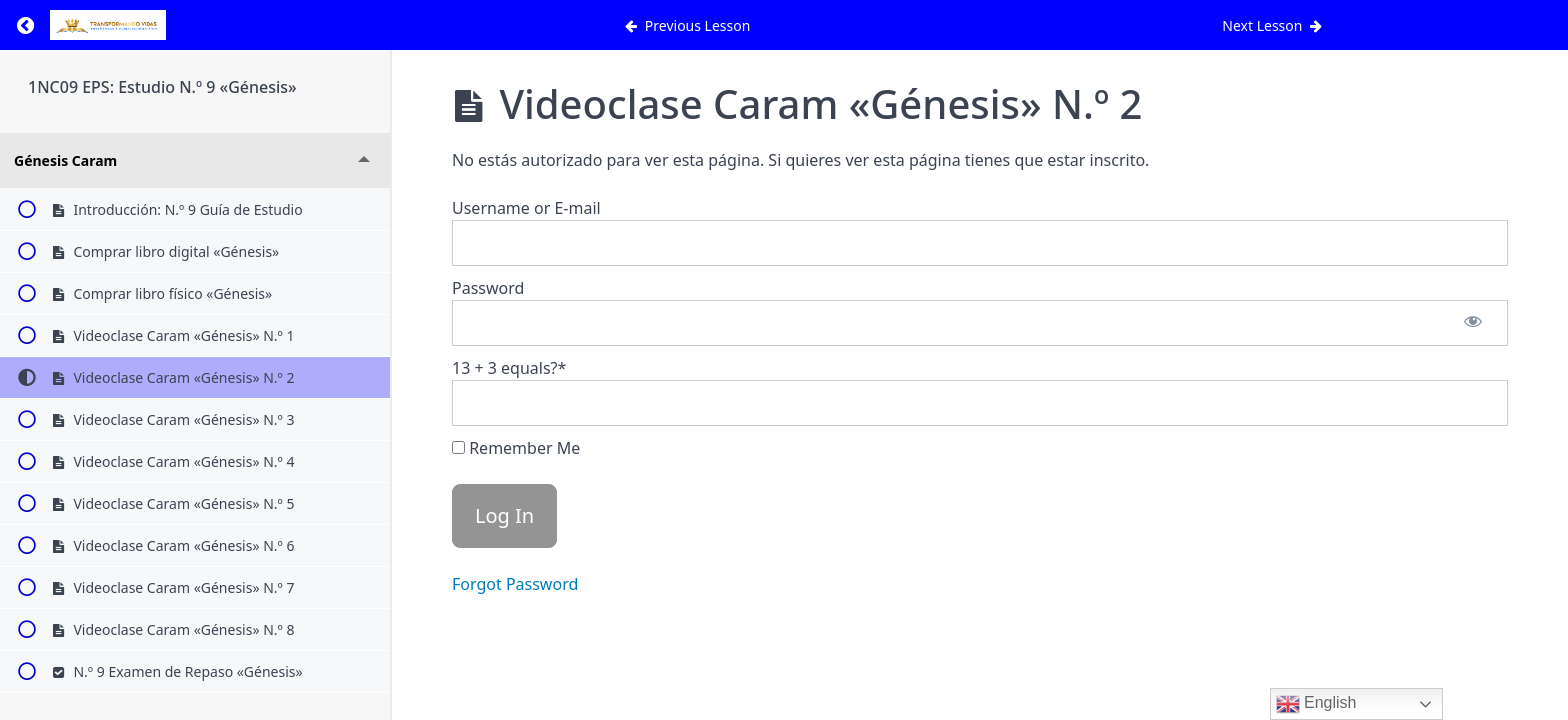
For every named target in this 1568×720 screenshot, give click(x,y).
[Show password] (1473, 323)
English (1316, 704)
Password (488, 288)
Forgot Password (515, 584)
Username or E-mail (526, 208)
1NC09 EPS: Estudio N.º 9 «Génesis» (162, 87)
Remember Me (516, 448)
